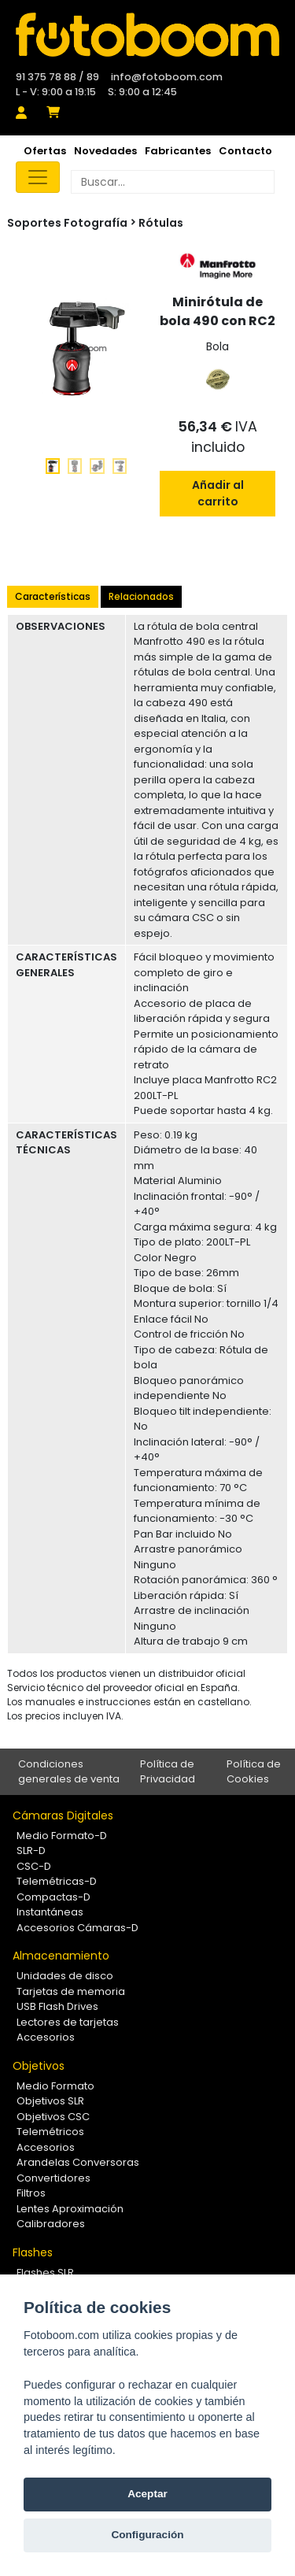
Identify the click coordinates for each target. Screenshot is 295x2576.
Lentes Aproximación (70, 2208)
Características (52, 596)
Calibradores (51, 2223)
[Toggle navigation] (38, 177)
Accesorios (46, 2037)
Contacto (245, 150)
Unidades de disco (65, 1975)
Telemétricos (50, 2131)
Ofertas (45, 150)
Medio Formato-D (62, 1835)
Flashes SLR (45, 2272)
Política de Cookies (254, 1771)
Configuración (147, 2535)
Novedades (105, 150)
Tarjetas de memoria (71, 1991)
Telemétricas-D (57, 1881)
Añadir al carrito (218, 493)
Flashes (33, 2252)
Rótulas (160, 223)
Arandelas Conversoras (78, 2162)
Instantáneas (50, 1911)
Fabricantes (178, 150)
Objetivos (39, 2066)
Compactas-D (53, 1896)
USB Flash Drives (57, 2006)
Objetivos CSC (53, 2116)
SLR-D (31, 1850)
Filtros (31, 2193)
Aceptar (147, 2494)
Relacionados (141, 596)
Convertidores (53, 2178)
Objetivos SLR (50, 2100)
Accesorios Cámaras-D (77, 1927)
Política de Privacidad (167, 1771)
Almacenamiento (61, 1955)
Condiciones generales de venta (69, 1771)
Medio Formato (55, 2085)
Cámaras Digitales (63, 1815)
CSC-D (34, 1866)
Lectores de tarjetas (68, 2022)
